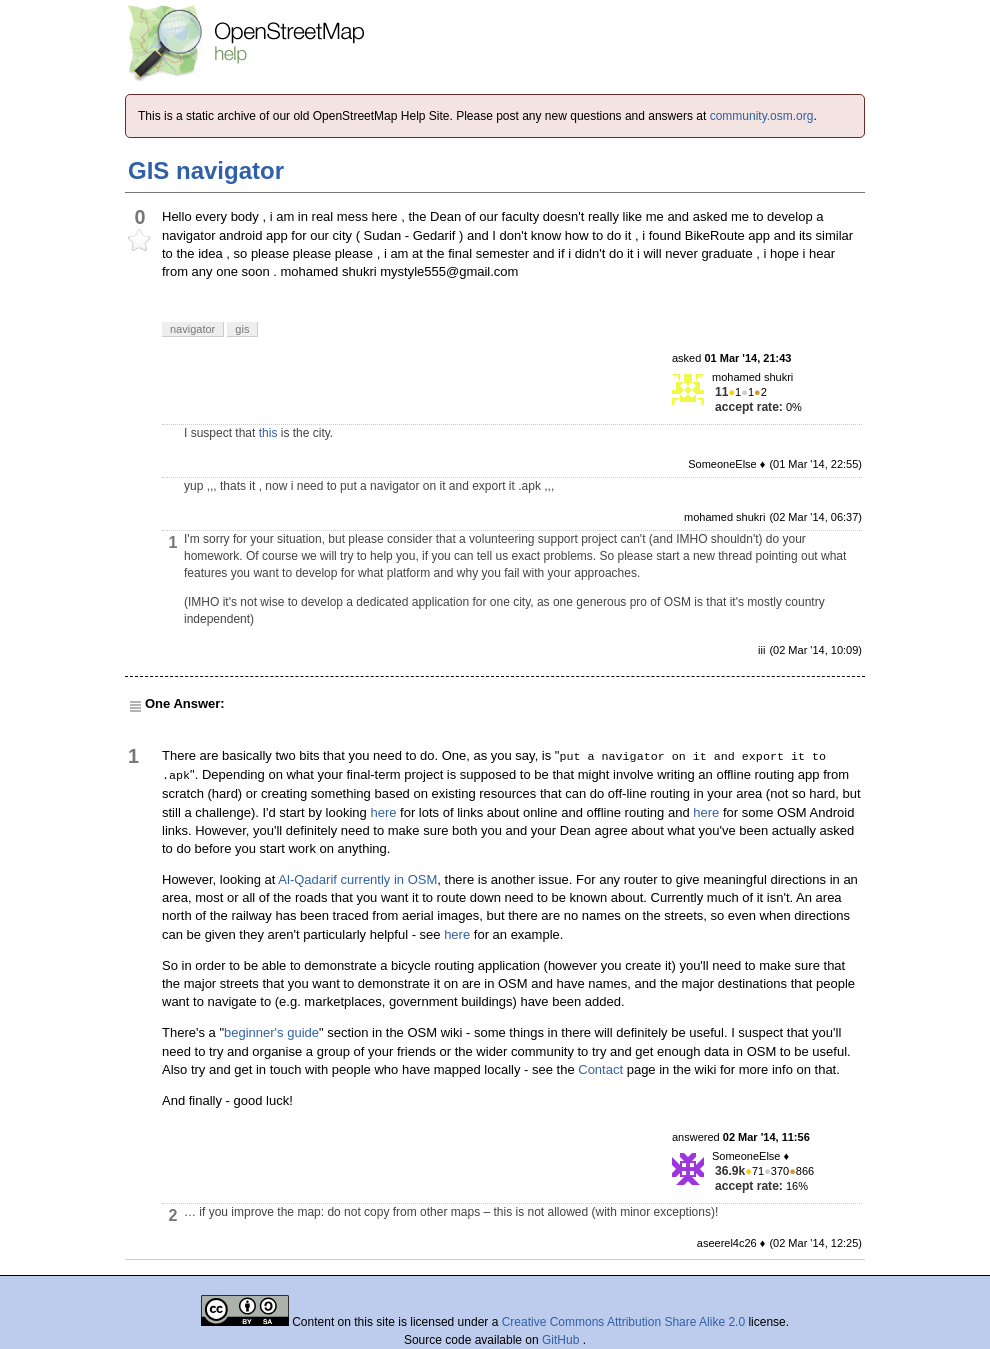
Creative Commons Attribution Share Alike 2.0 (623, 1322)
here (383, 812)
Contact (600, 1069)
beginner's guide (271, 1032)
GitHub (562, 1340)
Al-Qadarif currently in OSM (357, 879)
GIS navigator (206, 170)
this (268, 433)
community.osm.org (762, 116)
